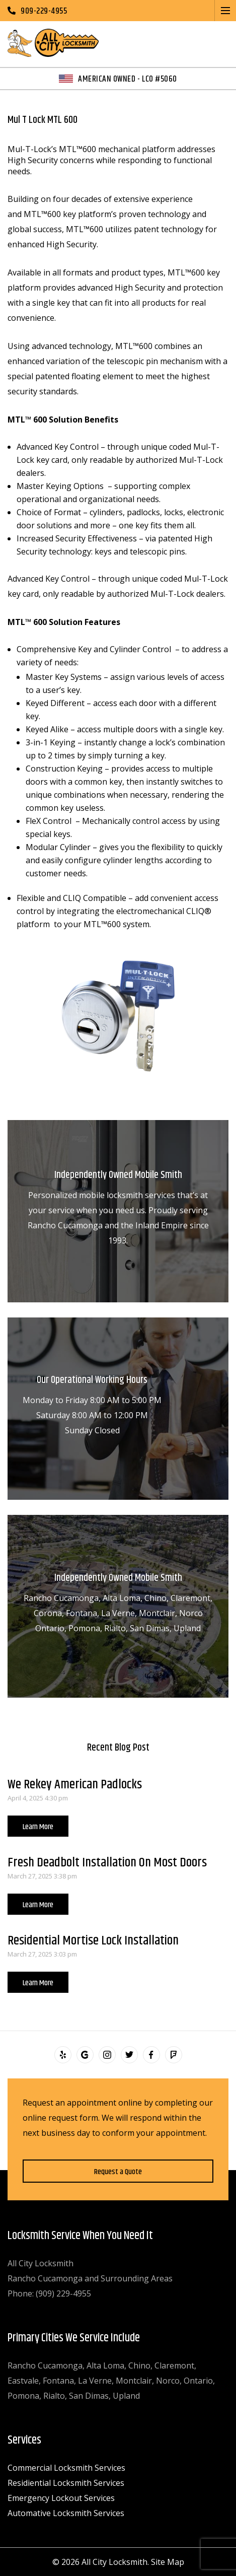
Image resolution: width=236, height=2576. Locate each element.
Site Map (167, 2561)
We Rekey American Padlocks (75, 1784)
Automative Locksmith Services (66, 2513)
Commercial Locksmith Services (66, 2467)
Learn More (38, 1827)
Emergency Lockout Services (61, 2497)
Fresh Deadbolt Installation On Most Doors (107, 1862)
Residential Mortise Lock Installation (93, 1941)
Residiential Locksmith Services (66, 2482)
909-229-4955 (44, 10)
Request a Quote (118, 2172)
